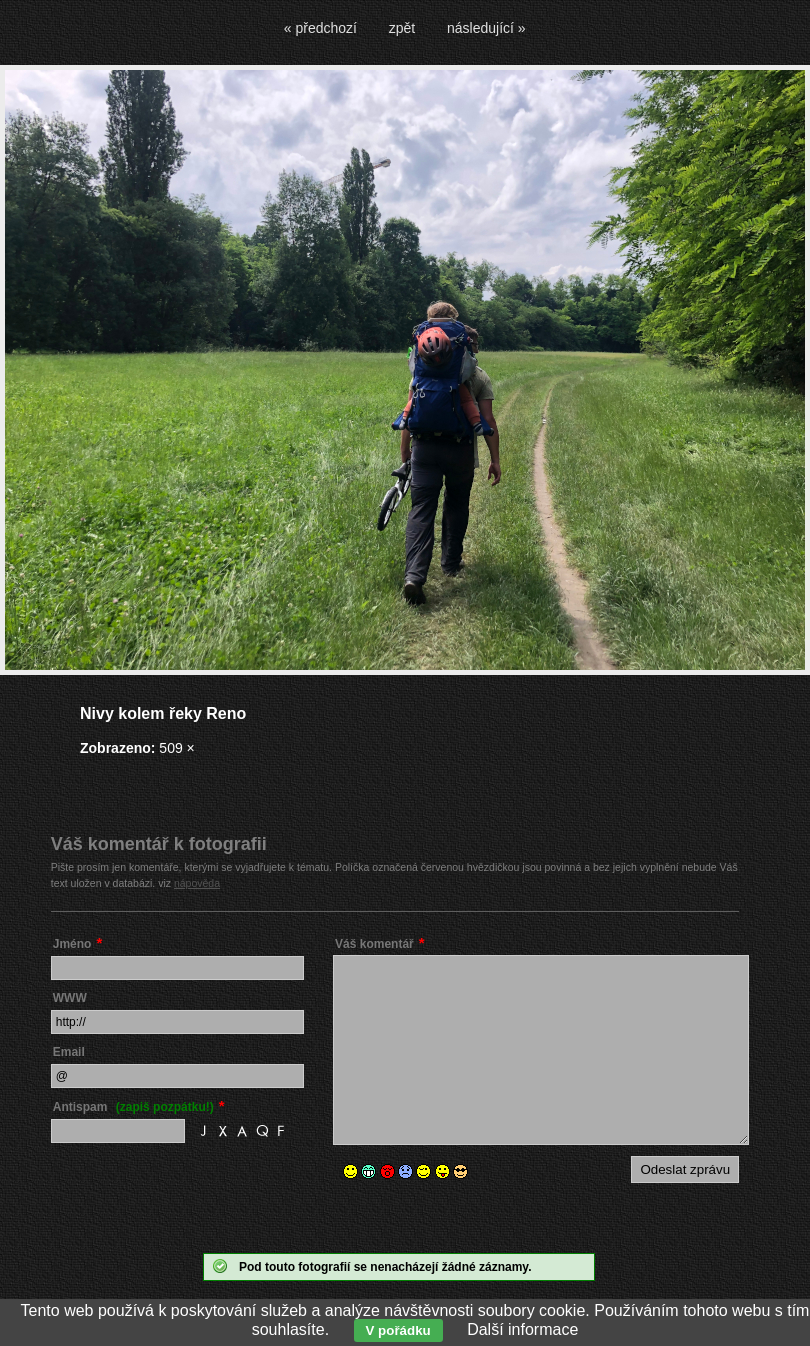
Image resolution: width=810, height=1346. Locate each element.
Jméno (72, 944)
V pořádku (398, 1330)
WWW (70, 998)
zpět (402, 28)
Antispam (133, 1107)
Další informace (522, 1329)
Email (69, 1052)
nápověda (197, 883)
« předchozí (320, 28)
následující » (486, 28)
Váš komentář (374, 944)
